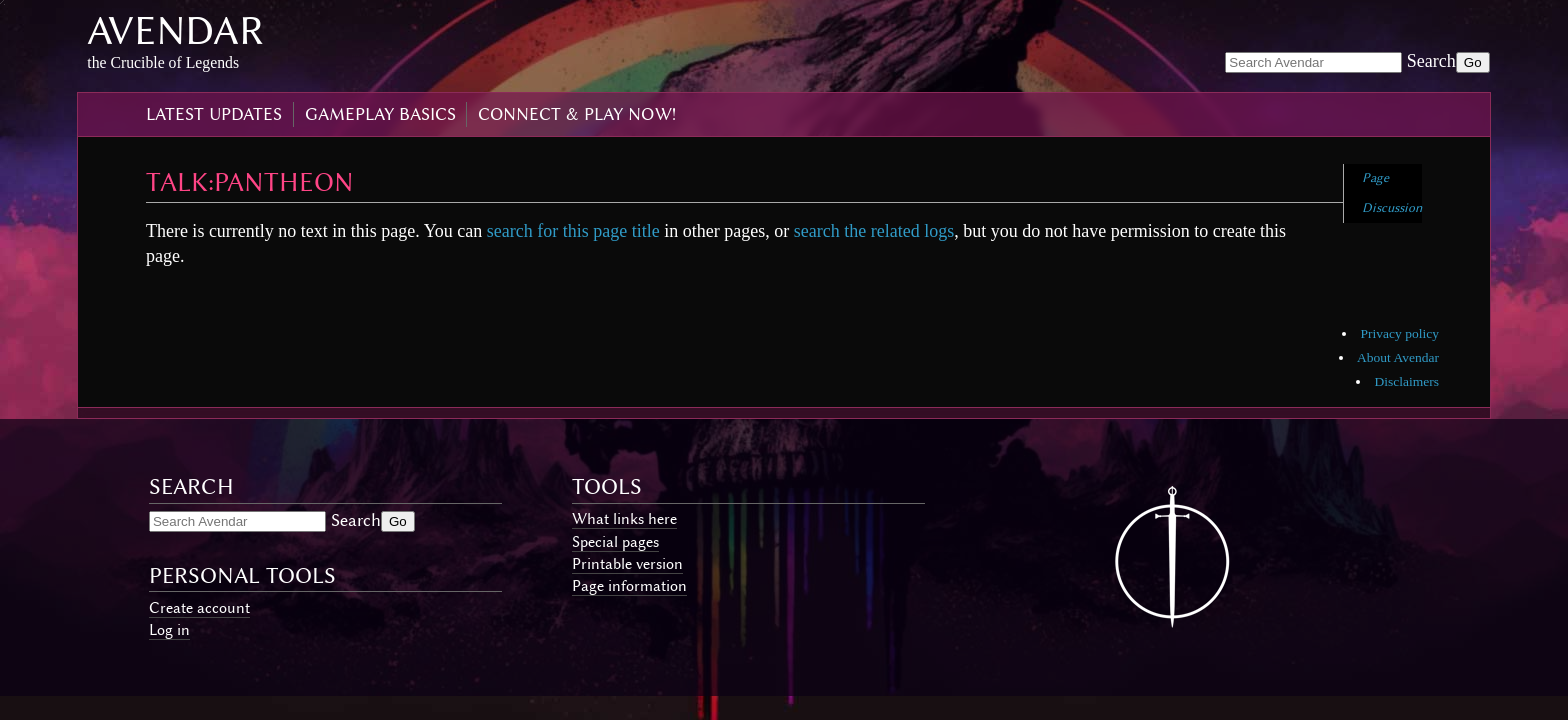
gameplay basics (380, 114)
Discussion (1392, 207)
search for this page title (573, 231)
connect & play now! (577, 114)
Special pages (615, 542)
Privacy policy (1400, 333)
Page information (629, 586)
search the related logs (874, 231)
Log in (169, 630)
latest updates (214, 114)
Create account (199, 608)
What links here (624, 519)
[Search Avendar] (1313, 62)
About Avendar (1398, 357)
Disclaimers (1406, 381)
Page (1375, 177)
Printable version (627, 564)
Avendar (175, 30)
